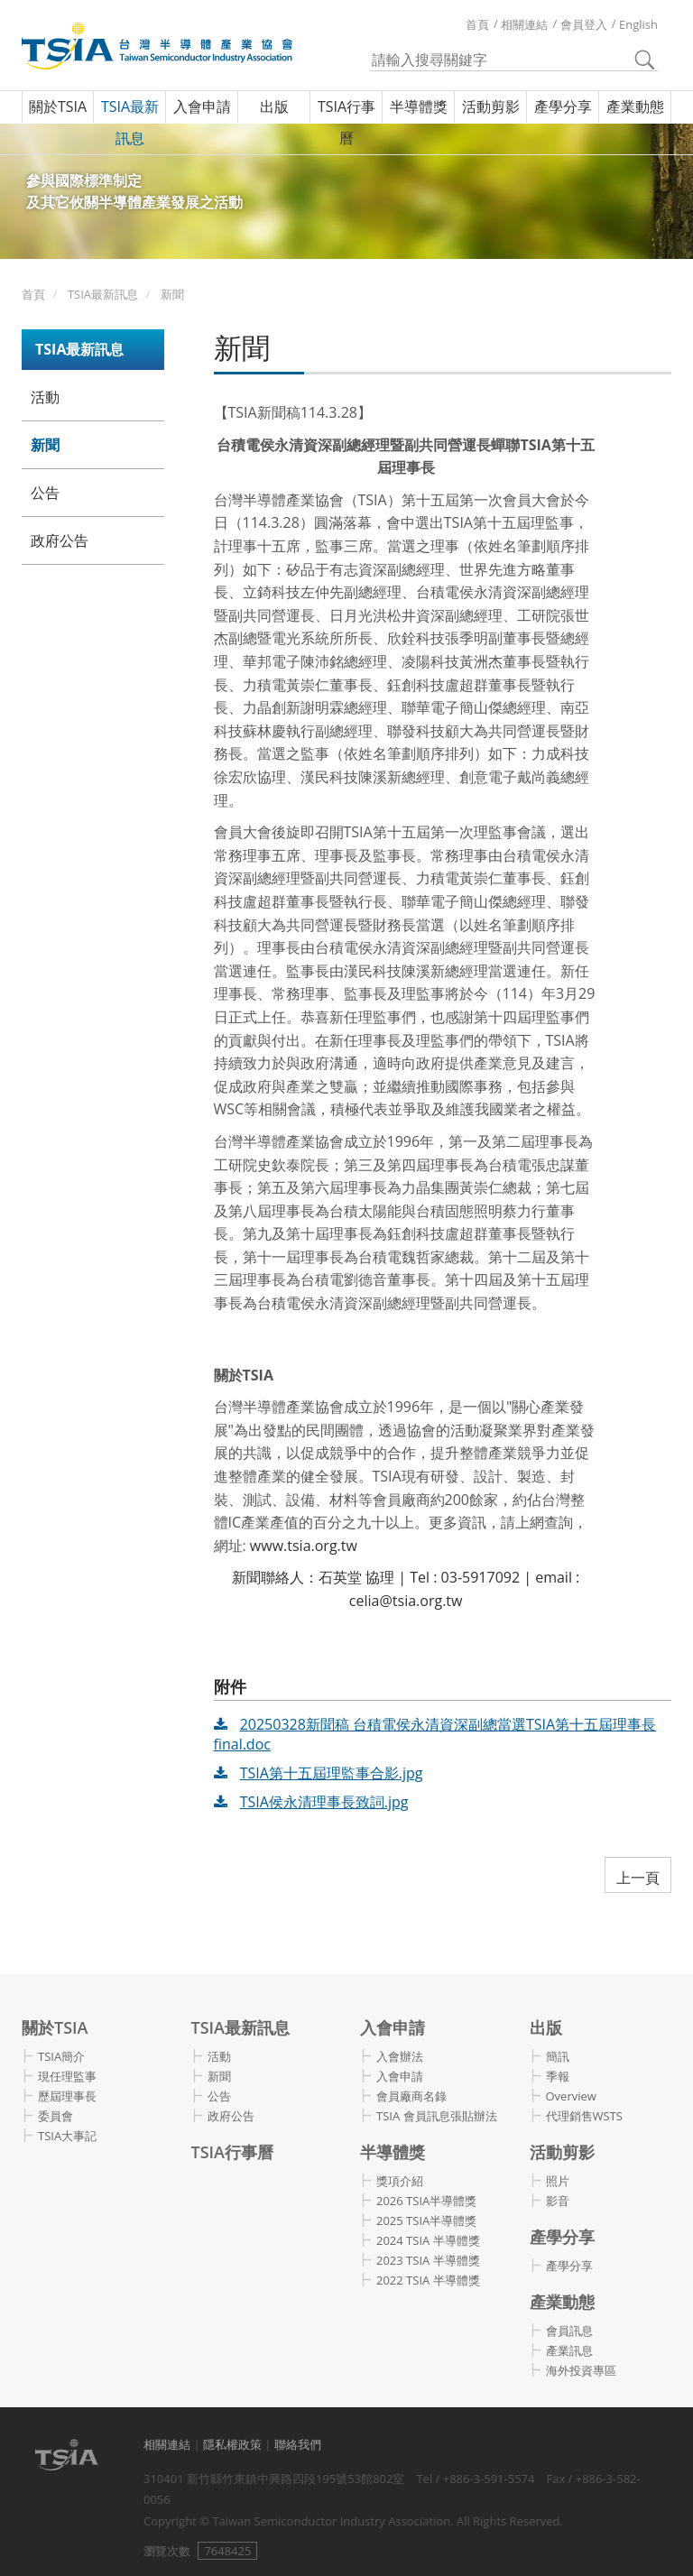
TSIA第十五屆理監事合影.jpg (331, 1773)
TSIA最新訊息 (130, 122)
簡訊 (557, 2056)
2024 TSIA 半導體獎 (428, 2240)
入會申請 (202, 106)
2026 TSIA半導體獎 (426, 2201)
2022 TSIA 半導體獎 (428, 2280)
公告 (45, 493)
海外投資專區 (581, 2370)
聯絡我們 (297, 2444)
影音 (557, 2201)
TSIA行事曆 (346, 122)
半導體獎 (419, 106)
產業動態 (635, 106)
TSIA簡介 (61, 2056)
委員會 (55, 2116)
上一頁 (638, 1878)
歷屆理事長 (67, 2096)
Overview (571, 2096)
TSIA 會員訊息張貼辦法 (436, 2116)
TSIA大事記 (67, 2136)
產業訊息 (569, 2350)
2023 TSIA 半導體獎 (428, 2260)
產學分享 (563, 106)
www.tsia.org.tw (303, 1546)
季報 (557, 2076)
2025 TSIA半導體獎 (426, 2220)
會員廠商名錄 (411, 2096)
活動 (45, 397)
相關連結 (524, 24)
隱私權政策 (232, 2444)
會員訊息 (569, 2330)
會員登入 (583, 24)
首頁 (477, 24)
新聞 (172, 294)
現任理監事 (67, 2076)
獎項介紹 (399, 2181)
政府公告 (59, 540)
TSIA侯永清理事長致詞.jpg (324, 1802)
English (638, 24)
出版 (274, 106)
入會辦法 (399, 2056)
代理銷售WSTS (584, 2116)
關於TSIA (58, 106)
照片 (557, 2181)
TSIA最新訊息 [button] (79, 349)
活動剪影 (491, 106)
